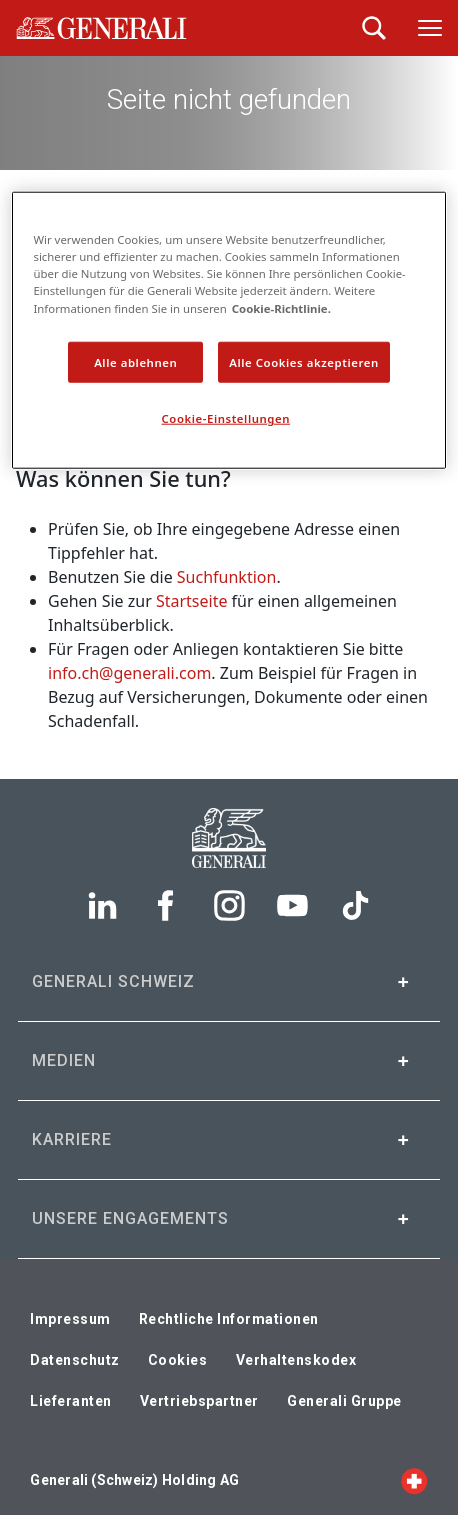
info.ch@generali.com (129, 673)
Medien (64, 1060)
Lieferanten (71, 1401)
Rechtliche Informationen (229, 1319)
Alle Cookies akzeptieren (304, 361)
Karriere (72, 1139)
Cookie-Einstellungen (226, 418)
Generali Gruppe (344, 1401)
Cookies (178, 1360)
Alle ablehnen (135, 361)
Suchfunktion (227, 577)
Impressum (70, 1319)
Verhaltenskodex (296, 1360)
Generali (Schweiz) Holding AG (134, 1480)
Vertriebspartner (199, 1401)
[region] (228, 330)
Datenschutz (75, 1360)
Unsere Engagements (130, 1218)
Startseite (192, 601)
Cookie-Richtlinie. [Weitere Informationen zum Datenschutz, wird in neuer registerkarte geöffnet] (281, 307)
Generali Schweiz (113, 981)
